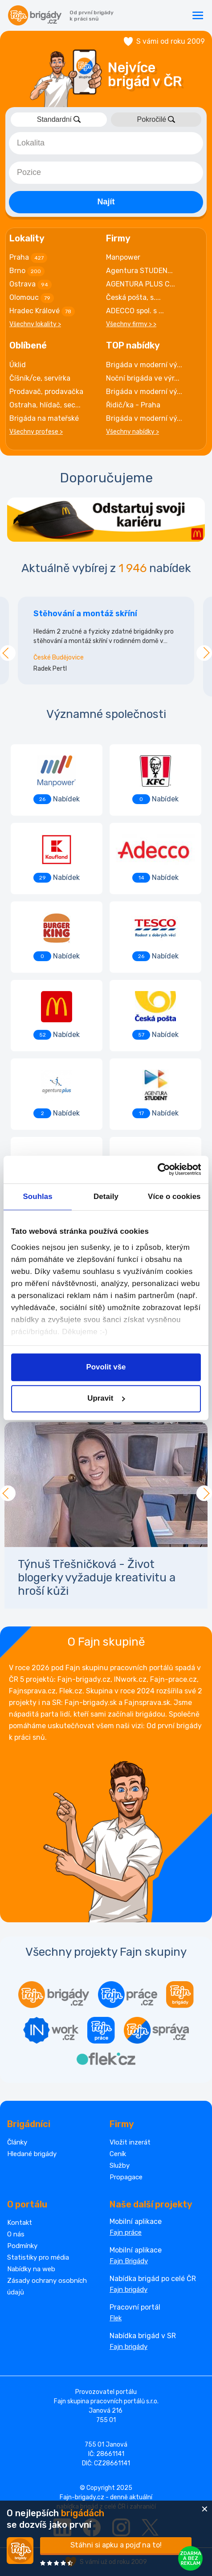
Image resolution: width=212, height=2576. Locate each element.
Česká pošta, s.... (133, 297)
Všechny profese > (36, 432)
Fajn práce (126, 2232)
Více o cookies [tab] (174, 1196)
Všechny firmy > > (131, 324)
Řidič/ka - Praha (133, 405)
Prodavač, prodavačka (46, 391)
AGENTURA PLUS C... (140, 284)
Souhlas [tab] (38, 1196)
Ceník (118, 2154)
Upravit (106, 1398)
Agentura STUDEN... (139, 270)
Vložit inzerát (130, 2142)
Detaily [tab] (106, 1196)
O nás (15, 2234)
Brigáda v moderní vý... (144, 365)
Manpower (123, 257)
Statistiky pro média (38, 2257)
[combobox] (106, 143)
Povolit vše (106, 1367)
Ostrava (30, 285)
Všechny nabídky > (132, 432)
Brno (27, 271)
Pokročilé (156, 119)
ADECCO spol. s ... (135, 311)
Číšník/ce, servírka (39, 378)
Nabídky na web (31, 2269)
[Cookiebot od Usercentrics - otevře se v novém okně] (162, 1169)
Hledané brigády (32, 2154)
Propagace (126, 2177)
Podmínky (22, 2246)
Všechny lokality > (35, 324)
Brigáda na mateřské (44, 418)
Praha (28, 258)
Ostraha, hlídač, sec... (45, 405)
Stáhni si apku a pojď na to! (116, 2545)
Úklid (17, 365)
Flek (116, 2318)
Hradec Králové (42, 311)
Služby (120, 2165)
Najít (105, 201)
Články (17, 2142)
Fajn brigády (128, 2290)
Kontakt (19, 2223)
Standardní (59, 119)
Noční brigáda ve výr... (142, 378)
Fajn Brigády (129, 2261)
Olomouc (31, 298)
